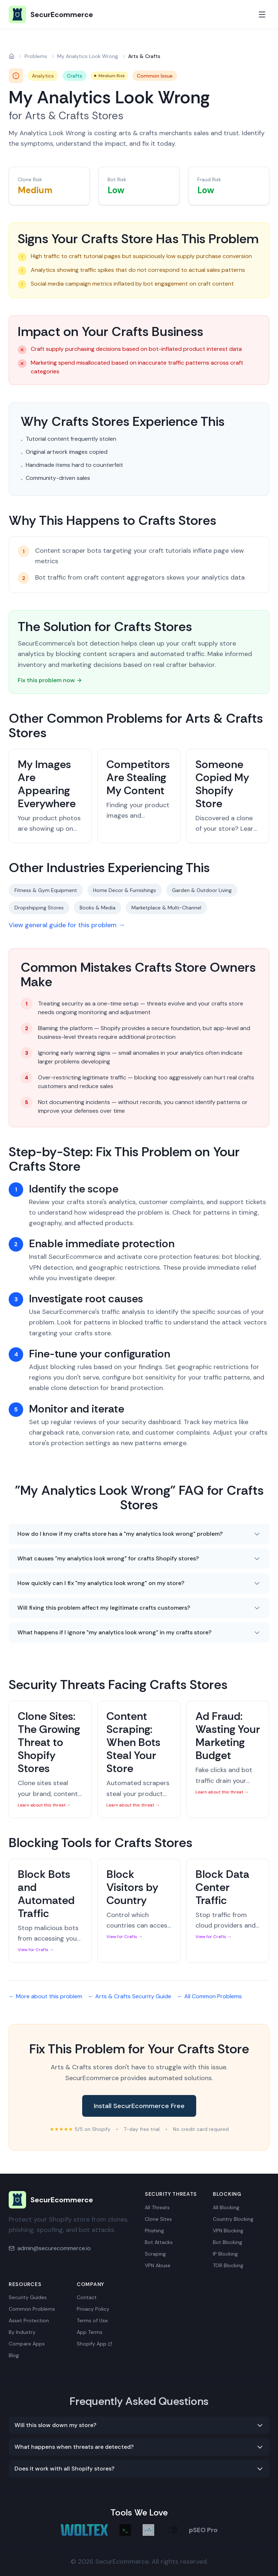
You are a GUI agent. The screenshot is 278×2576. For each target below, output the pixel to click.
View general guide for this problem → (67, 925)
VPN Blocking (228, 2230)
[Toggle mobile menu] (262, 14)
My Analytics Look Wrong (87, 56)
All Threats (157, 2207)
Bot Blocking (227, 2242)
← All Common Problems (209, 1996)
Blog (14, 2355)
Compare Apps (27, 2343)
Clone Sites (158, 2219)
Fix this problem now (50, 680)
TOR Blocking (228, 2265)
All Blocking (226, 2207)
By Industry (22, 2332)
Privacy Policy (93, 2309)
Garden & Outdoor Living (202, 890)
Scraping (155, 2254)
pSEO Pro (203, 2530)
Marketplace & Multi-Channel (166, 907)
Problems (36, 56)
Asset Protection (29, 2320)
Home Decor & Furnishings (124, 890)
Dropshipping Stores (39, 907)
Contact (87, 2297)
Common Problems (32, 2309)
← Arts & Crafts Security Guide (129, 1996)
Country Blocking (233, 2219)
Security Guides (28, 2297)
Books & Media (97, 907)
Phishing (154, 2230)
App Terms (89, 2332)
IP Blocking (225, 2254)
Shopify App (94, 2343)
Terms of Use (92, 2320)
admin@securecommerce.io (54, 2248)
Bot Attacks (159, 2242)
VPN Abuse (157, 2265)
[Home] (11, 56)
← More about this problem (45, 1996)
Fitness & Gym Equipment (45, 890)
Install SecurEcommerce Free (139, 2106)
